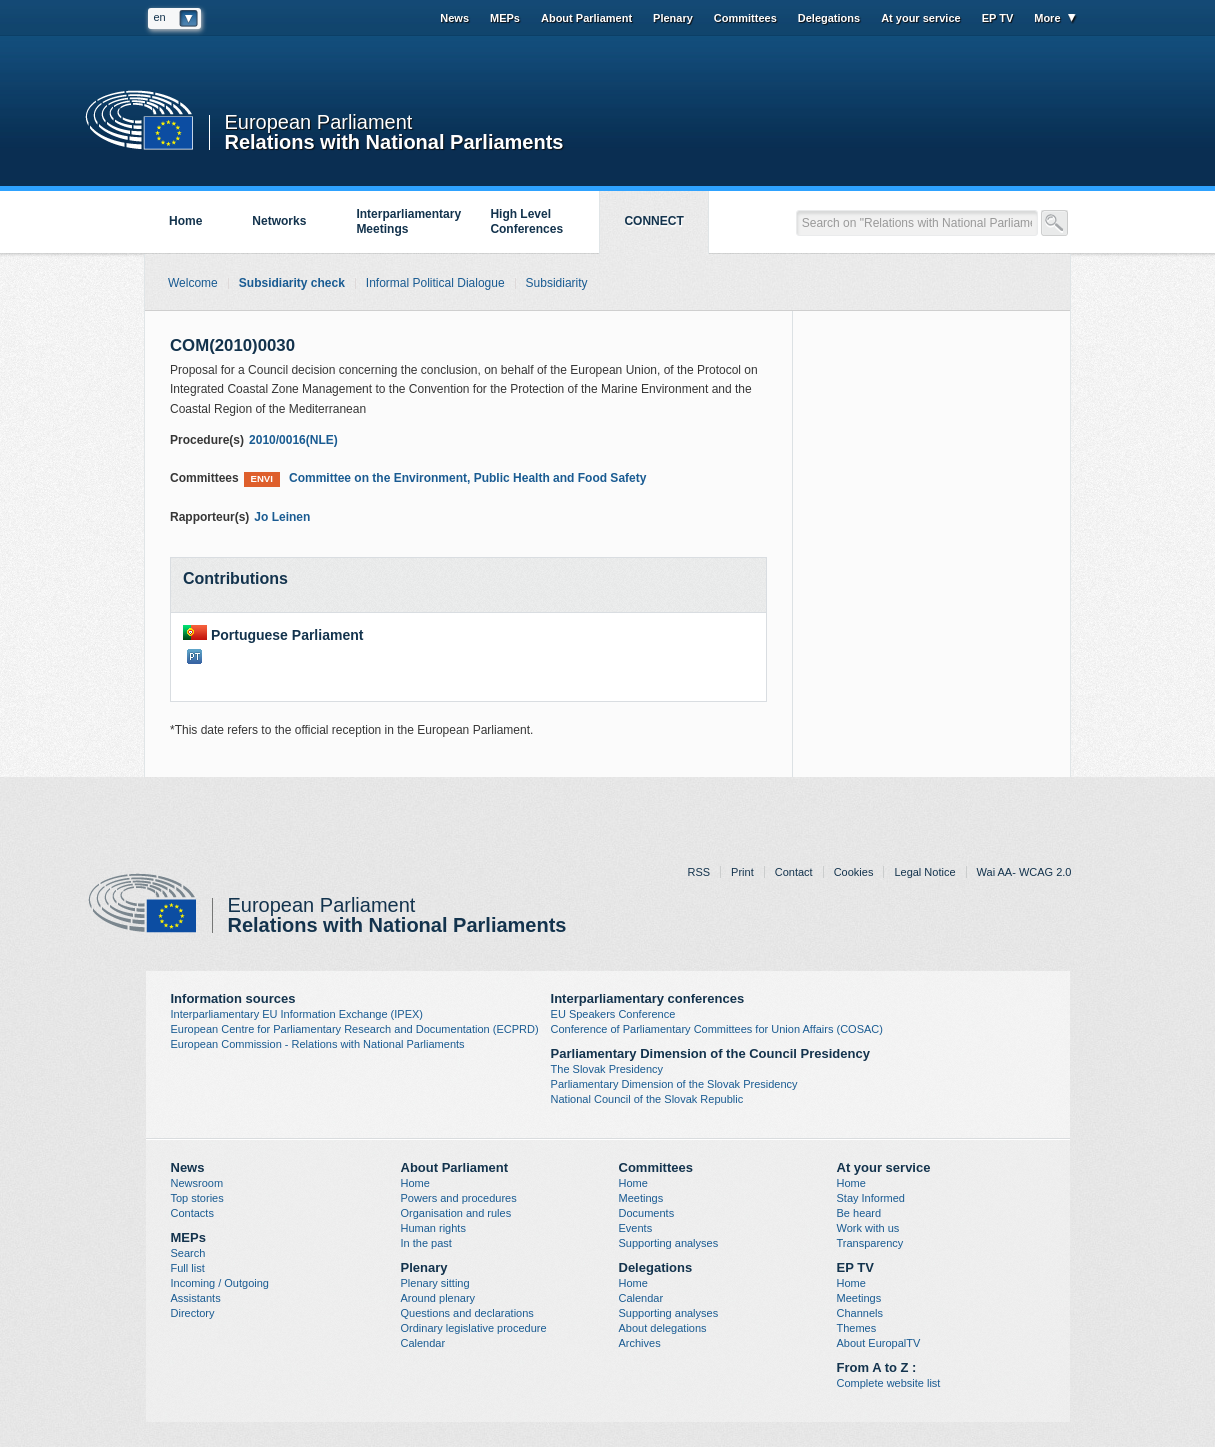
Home (185, 221)
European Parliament (319, 122)
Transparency (870, 1243)
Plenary (673, 18)
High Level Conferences (526, 221)
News (454, 18)
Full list (188, 1268)
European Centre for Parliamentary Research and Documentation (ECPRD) (355, 1029)
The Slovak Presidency (607, 1069)
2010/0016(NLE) (293, 440)
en (160, 17)
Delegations (829, 18)
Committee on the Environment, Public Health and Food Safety (445, 478)
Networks (279, 221)
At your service (920, 18)
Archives (640, 1343)
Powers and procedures (459, 1198)
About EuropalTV (879, 1343)
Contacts (192, 1213)
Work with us (868, 1228)
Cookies (854, 872)
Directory (193, 1313)
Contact (794, 872)
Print (742, 872)
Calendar (423, 1343)
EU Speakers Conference (613, 1014)
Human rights (433, 1228)
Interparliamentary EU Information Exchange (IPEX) (297, 1014)
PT (194, 656)
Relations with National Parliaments (394, 140)
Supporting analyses (669, 1243)
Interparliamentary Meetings (408, 221)
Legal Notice (924, 872)
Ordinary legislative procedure (474, 1328)
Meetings (641, 1198)
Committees (745, 18)
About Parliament (586, 18)
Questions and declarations (467, 1313)
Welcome (193, 283)
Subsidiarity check (292, 283)
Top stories (197, 1198)
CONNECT (653, 221)
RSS (698, 872)
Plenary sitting (435, 1283)
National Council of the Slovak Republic (647, 1099)
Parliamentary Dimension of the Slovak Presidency (674, 1084)
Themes (857, 1328)
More (1047, 18)
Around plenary (438, 1298)
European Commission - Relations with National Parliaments (318, 1044)
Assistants (196, 1298)
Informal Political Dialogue (435, 283)
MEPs (505, 18)
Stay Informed (871, 1198)
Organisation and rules (456, 1213)
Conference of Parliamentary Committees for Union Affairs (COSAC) (717, 1029)
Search (188, 1253)
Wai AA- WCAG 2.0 (1024, 872)
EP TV (998, 18)
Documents (647, 1213)
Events (636, 1228)
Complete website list (889, 1383)
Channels (860, 1313)
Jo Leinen (282, 517)
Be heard (859, 1213)
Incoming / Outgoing (220, 1283)
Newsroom (197, 1183)
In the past (426, 1243)
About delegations (663, 1328)
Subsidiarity (557, 283)
